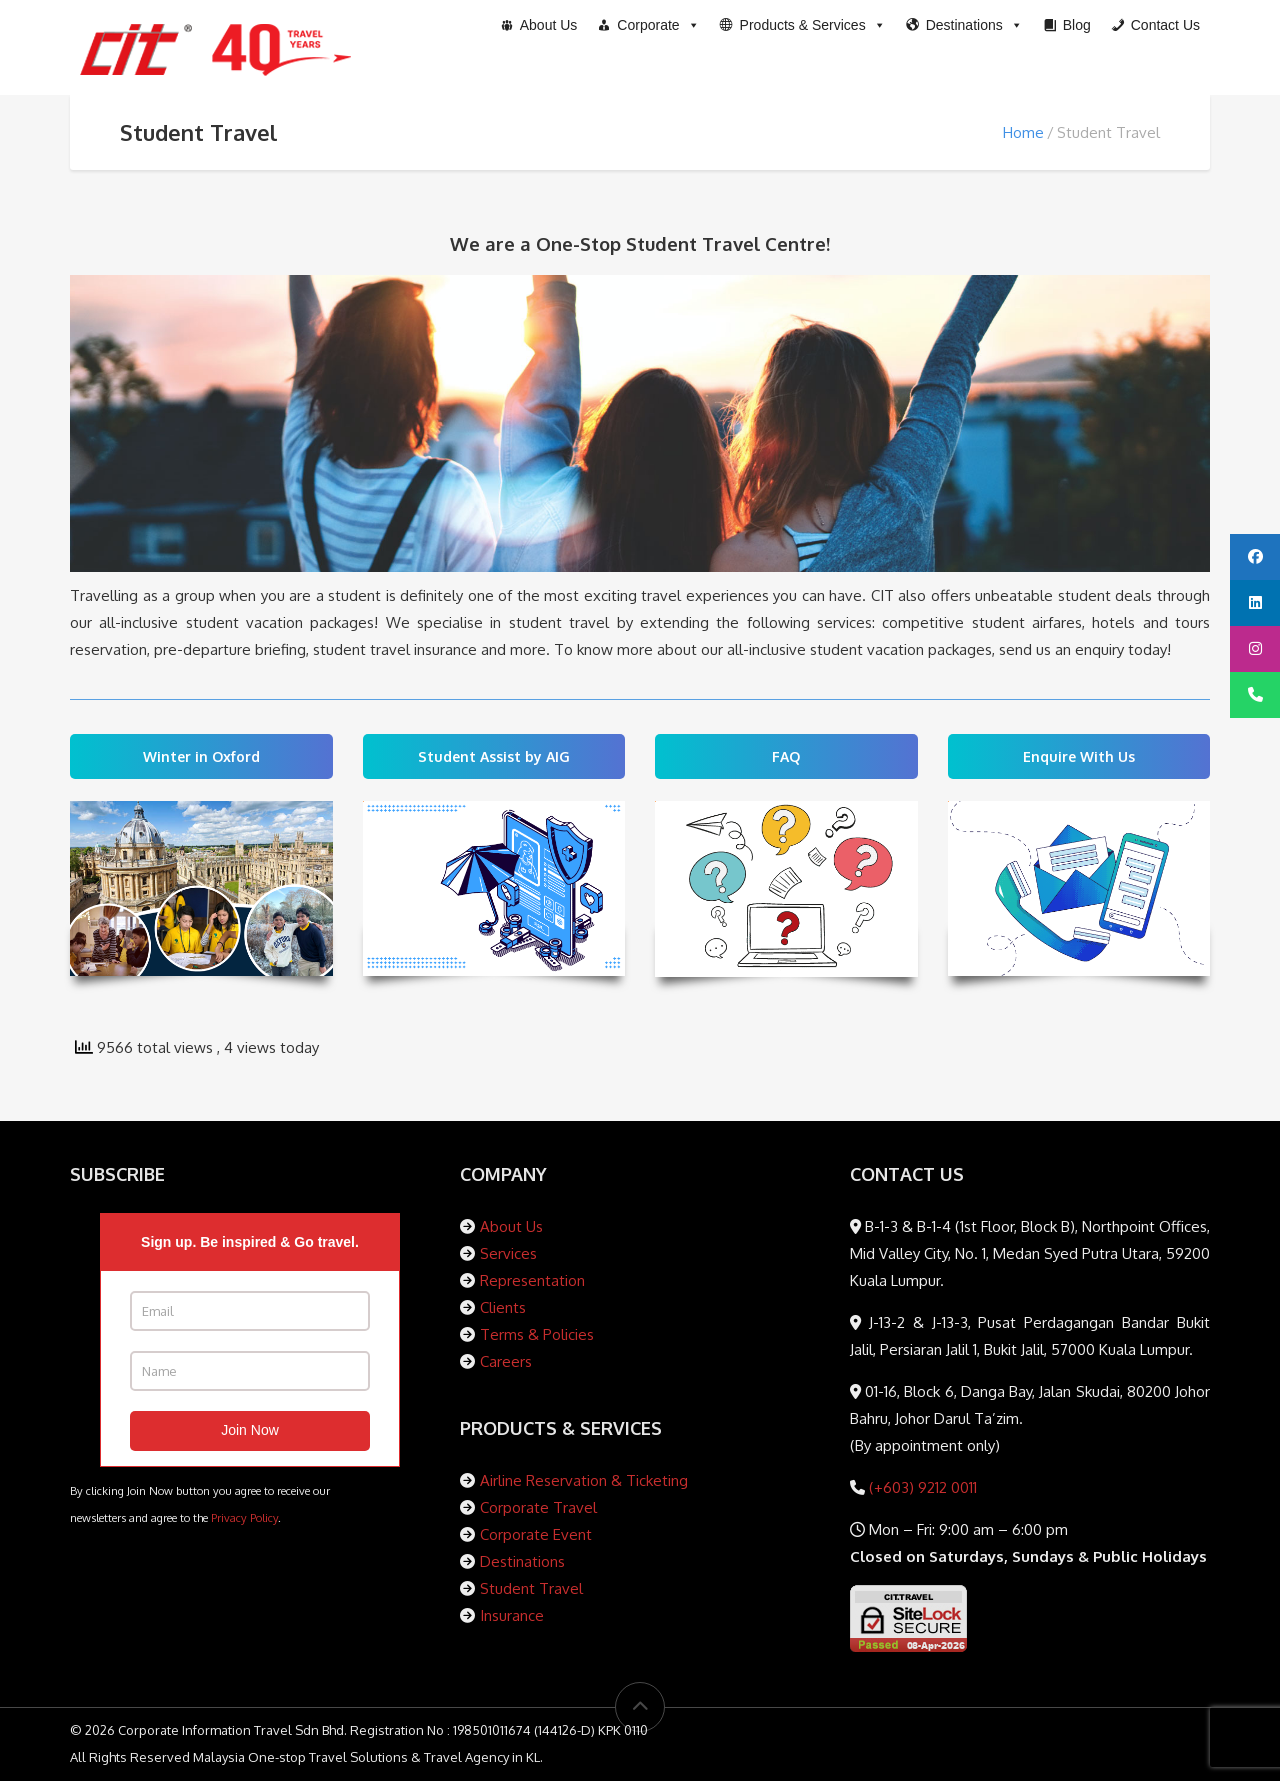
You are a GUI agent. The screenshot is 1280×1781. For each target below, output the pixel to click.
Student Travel (531, 1588)
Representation (532, 1280)
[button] (803, 25)
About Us (511, 1226)
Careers (506, 1361)
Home (1023, 132)
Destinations (522, 1561)
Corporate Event (536, 1534)
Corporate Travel (538, 1507)
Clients (503, 1307)
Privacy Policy (244, 1517)
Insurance (512, 1615)
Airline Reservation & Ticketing (584, 1480)
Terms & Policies (537, 1334)
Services (508, 1253)
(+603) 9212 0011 (921, 1487)
